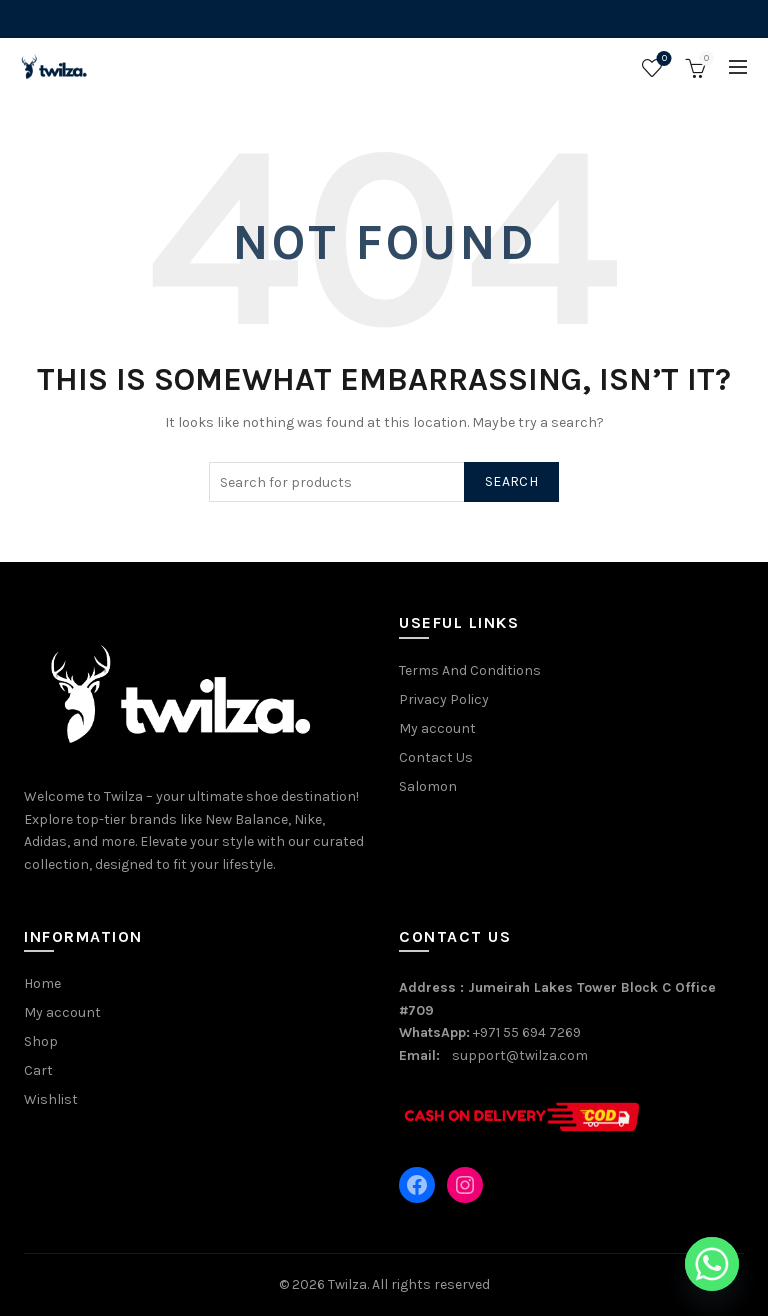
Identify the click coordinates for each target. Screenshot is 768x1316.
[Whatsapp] (712, 1264)
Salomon (428, 786)
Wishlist (662, 59)
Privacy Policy (444, 699)
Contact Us (436, 757)
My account (437, 728)
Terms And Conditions (470, 670)
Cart (38, 1070)
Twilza (347, 1284)
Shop (41, 1041)
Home (42, 983)
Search (511, 481)
